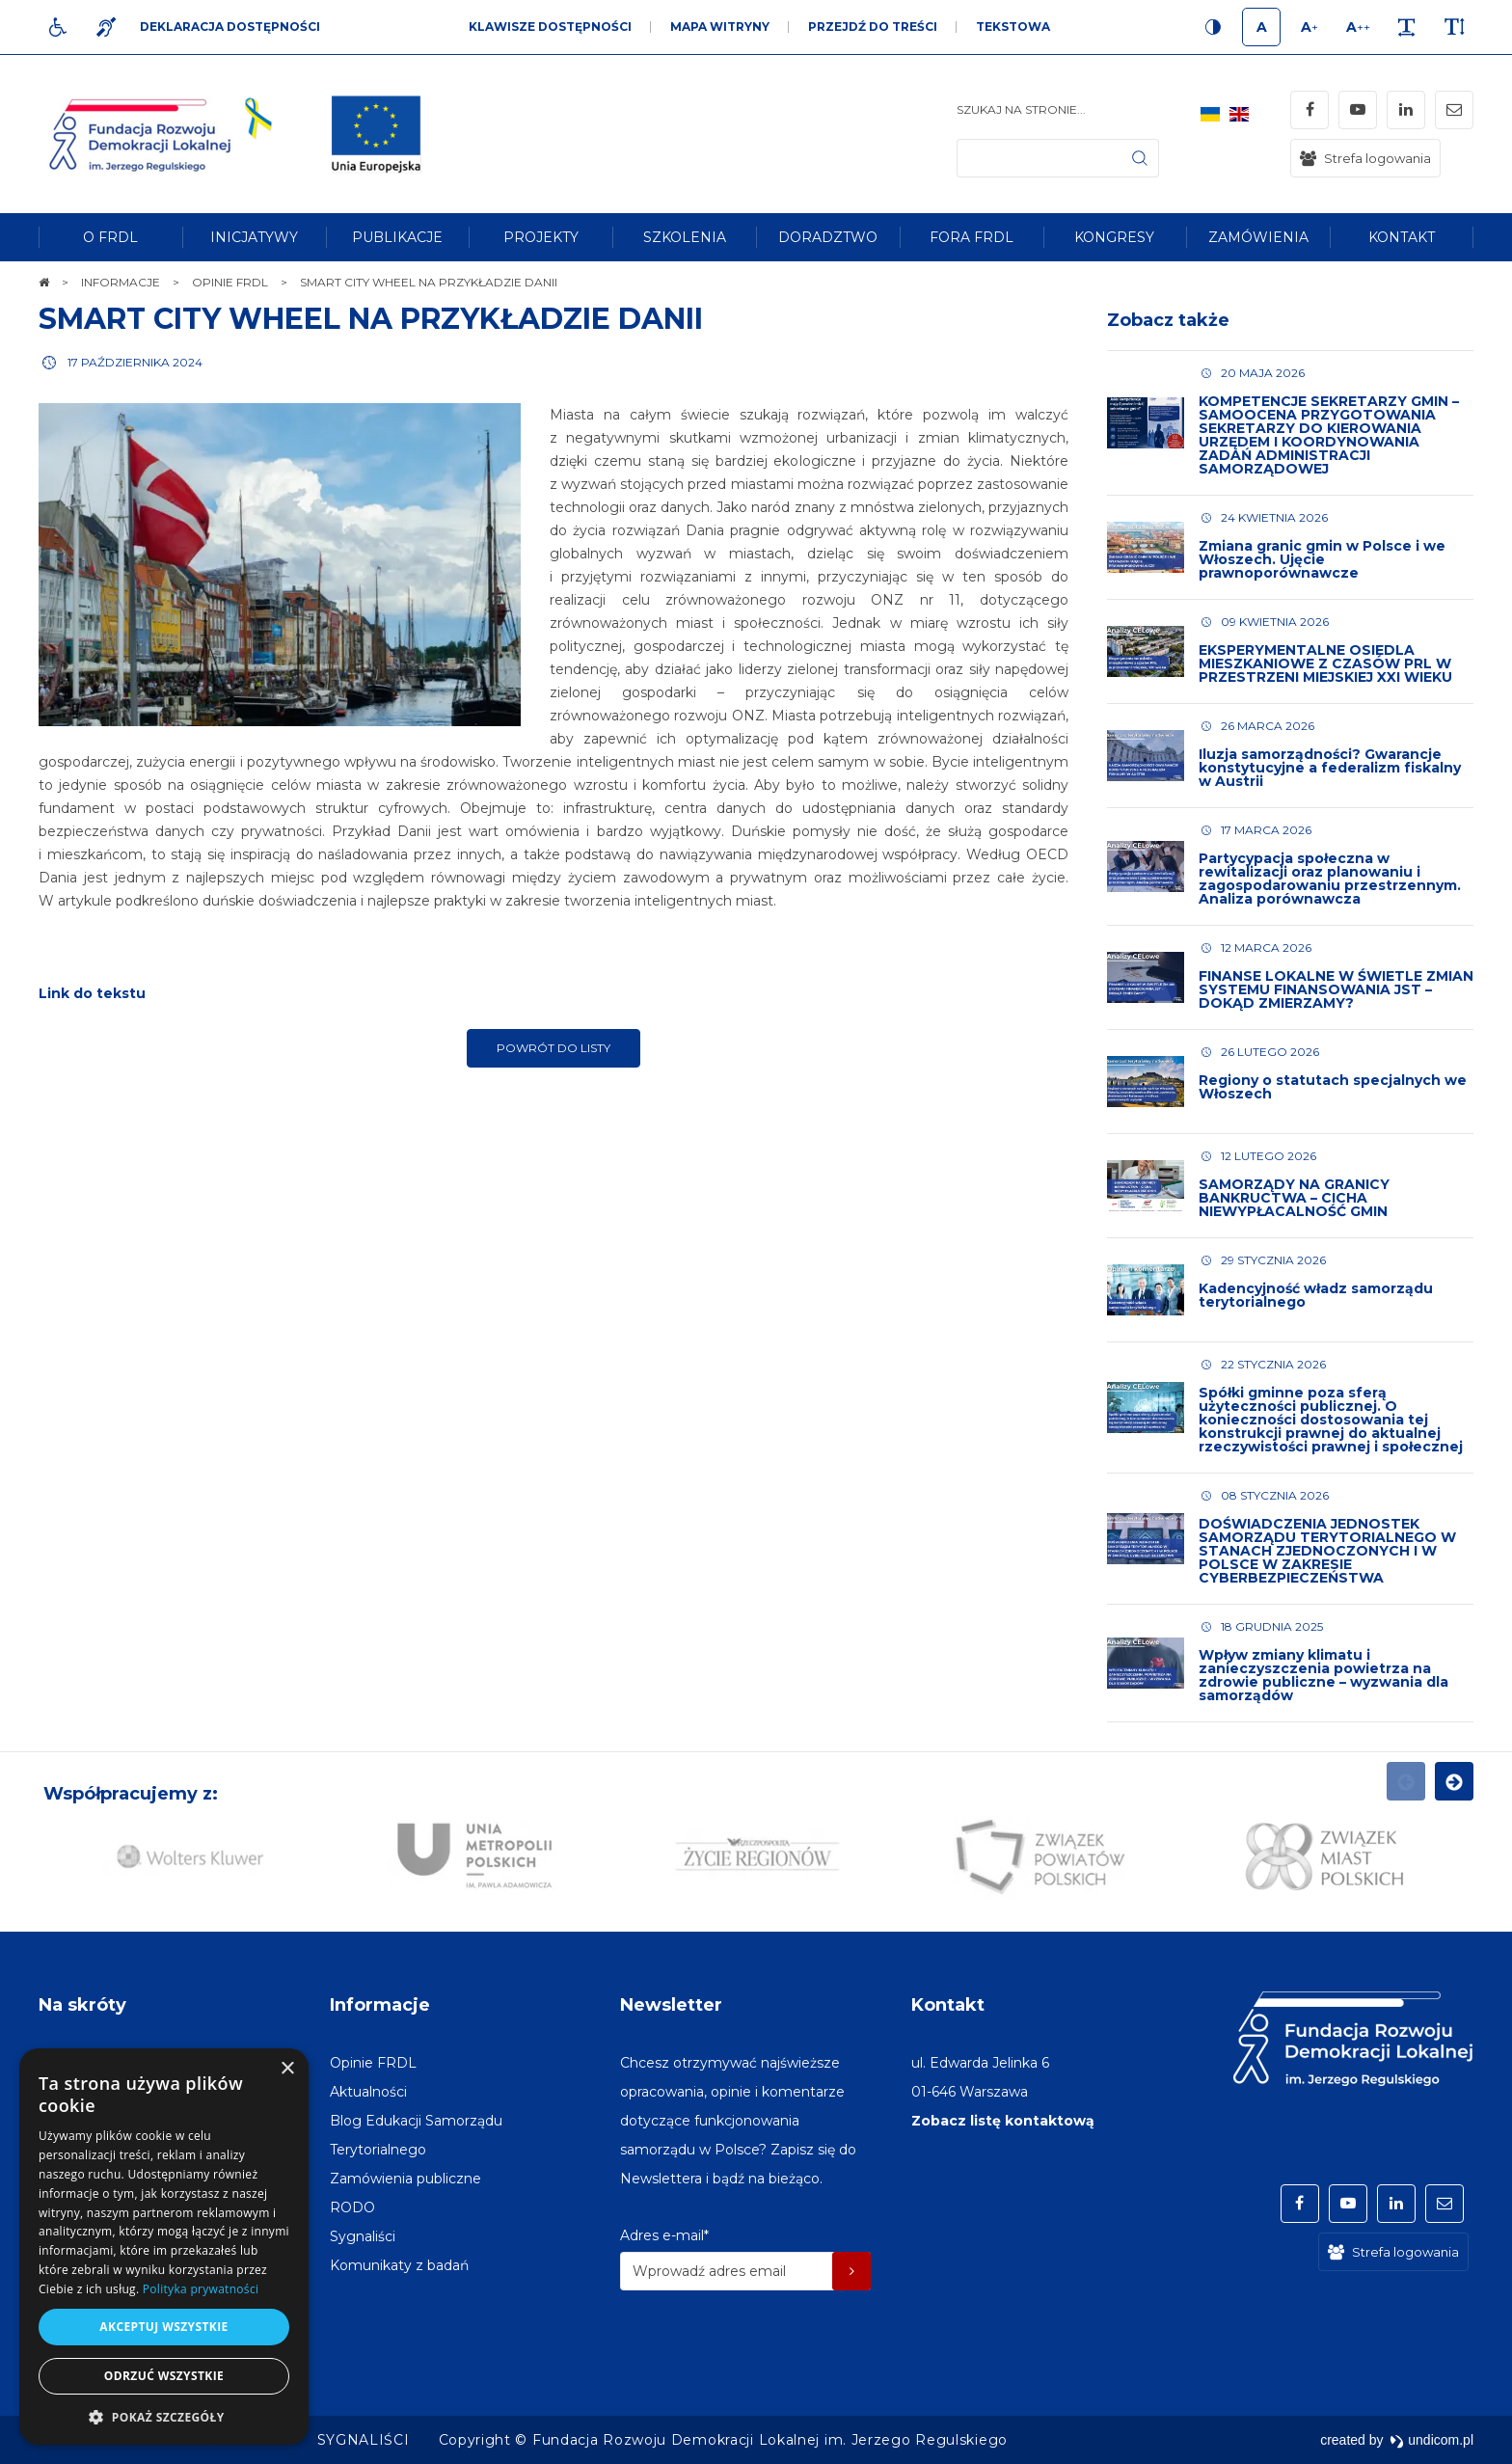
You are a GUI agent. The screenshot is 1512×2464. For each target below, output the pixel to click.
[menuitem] (110, 237)
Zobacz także (1168, 320)
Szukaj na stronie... (1021, 109)
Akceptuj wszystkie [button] (163, 2326)
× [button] (287, 2069)
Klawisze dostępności (550, 26)
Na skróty (82, 2005)
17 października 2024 (135, 362)
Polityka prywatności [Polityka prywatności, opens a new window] (200, 2289)
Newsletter (671, 2005)
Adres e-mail (664, 2235)
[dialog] (164, 2246)
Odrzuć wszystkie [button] (164, 2376)
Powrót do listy (553, 1048)
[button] (164, 2416)
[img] (376, 134)
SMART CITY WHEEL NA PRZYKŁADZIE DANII (371, 319)
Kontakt (948, 2005)
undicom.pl (1431, 2440)
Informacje (380, 2005)
